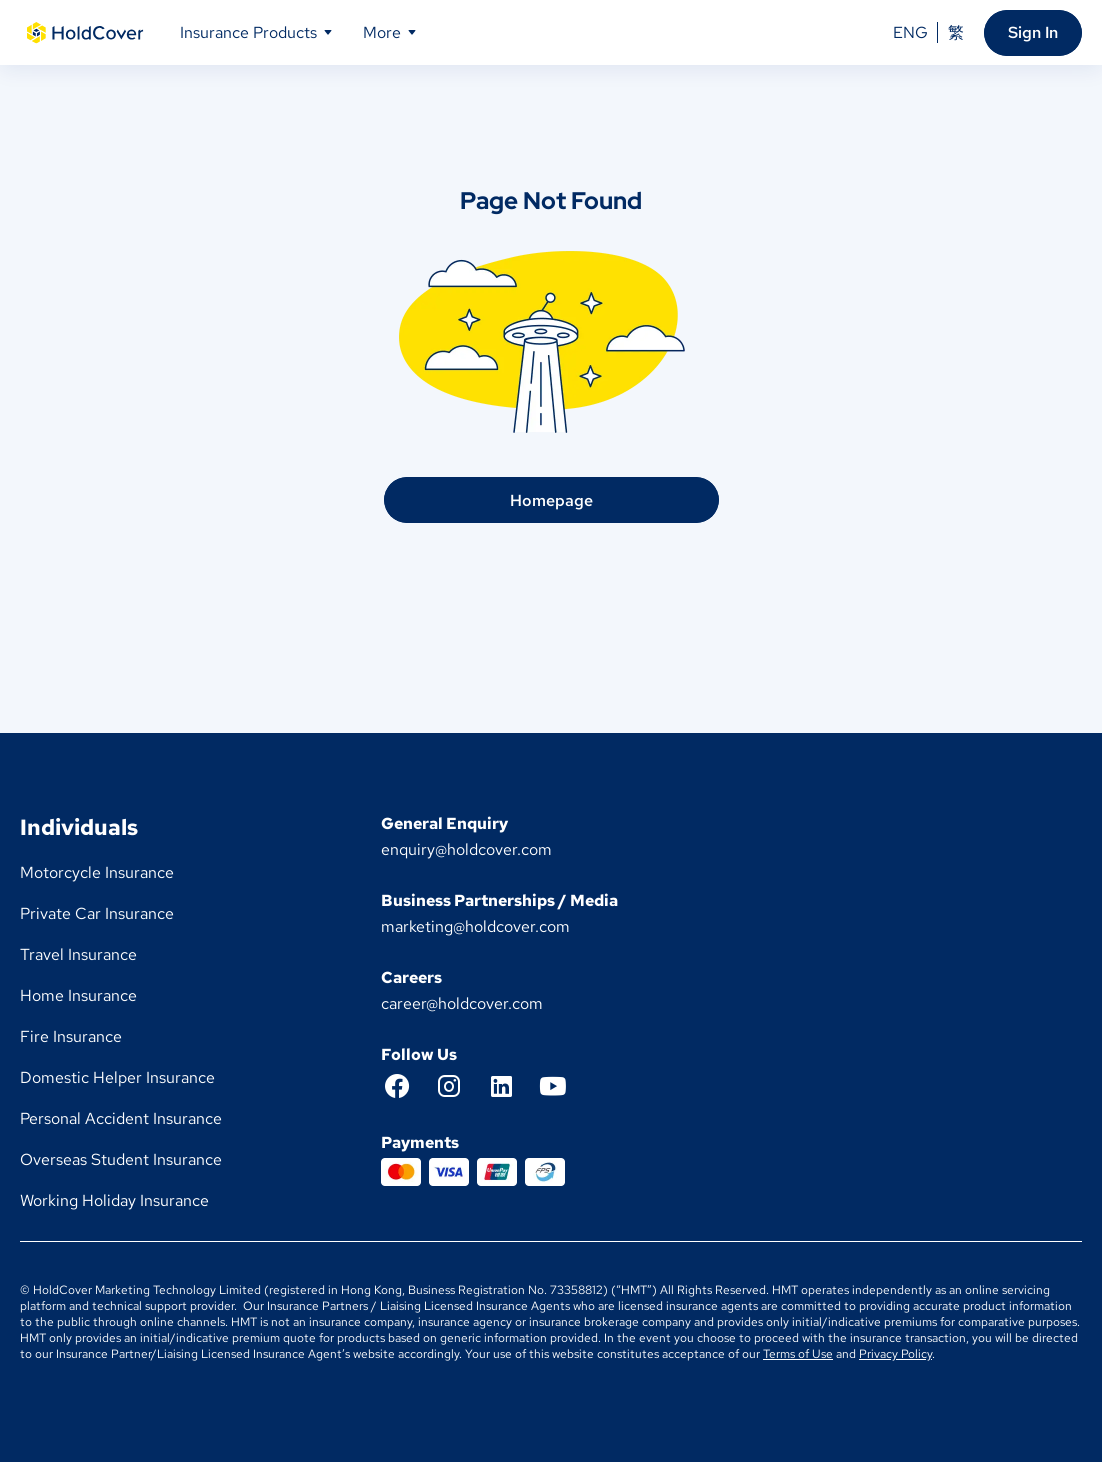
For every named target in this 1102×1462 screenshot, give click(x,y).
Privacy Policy (895, 1354)
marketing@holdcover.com (475, 926)
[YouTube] (563, 1086)
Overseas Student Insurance (121, 1159)
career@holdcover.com (462, 1003)
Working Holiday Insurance (114, 1200)
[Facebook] (407, 1086)
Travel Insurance (78, 954)
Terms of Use (798, 1354)
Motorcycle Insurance (97, 872)
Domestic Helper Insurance (117, 1077)
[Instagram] (459, 1086)
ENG (910, 32)
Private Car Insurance (97, 913)
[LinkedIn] (511, 1086)
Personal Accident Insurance (121, 1118)
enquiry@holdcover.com (466, 849)
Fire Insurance (71, 1036)
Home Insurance (78, 995)
